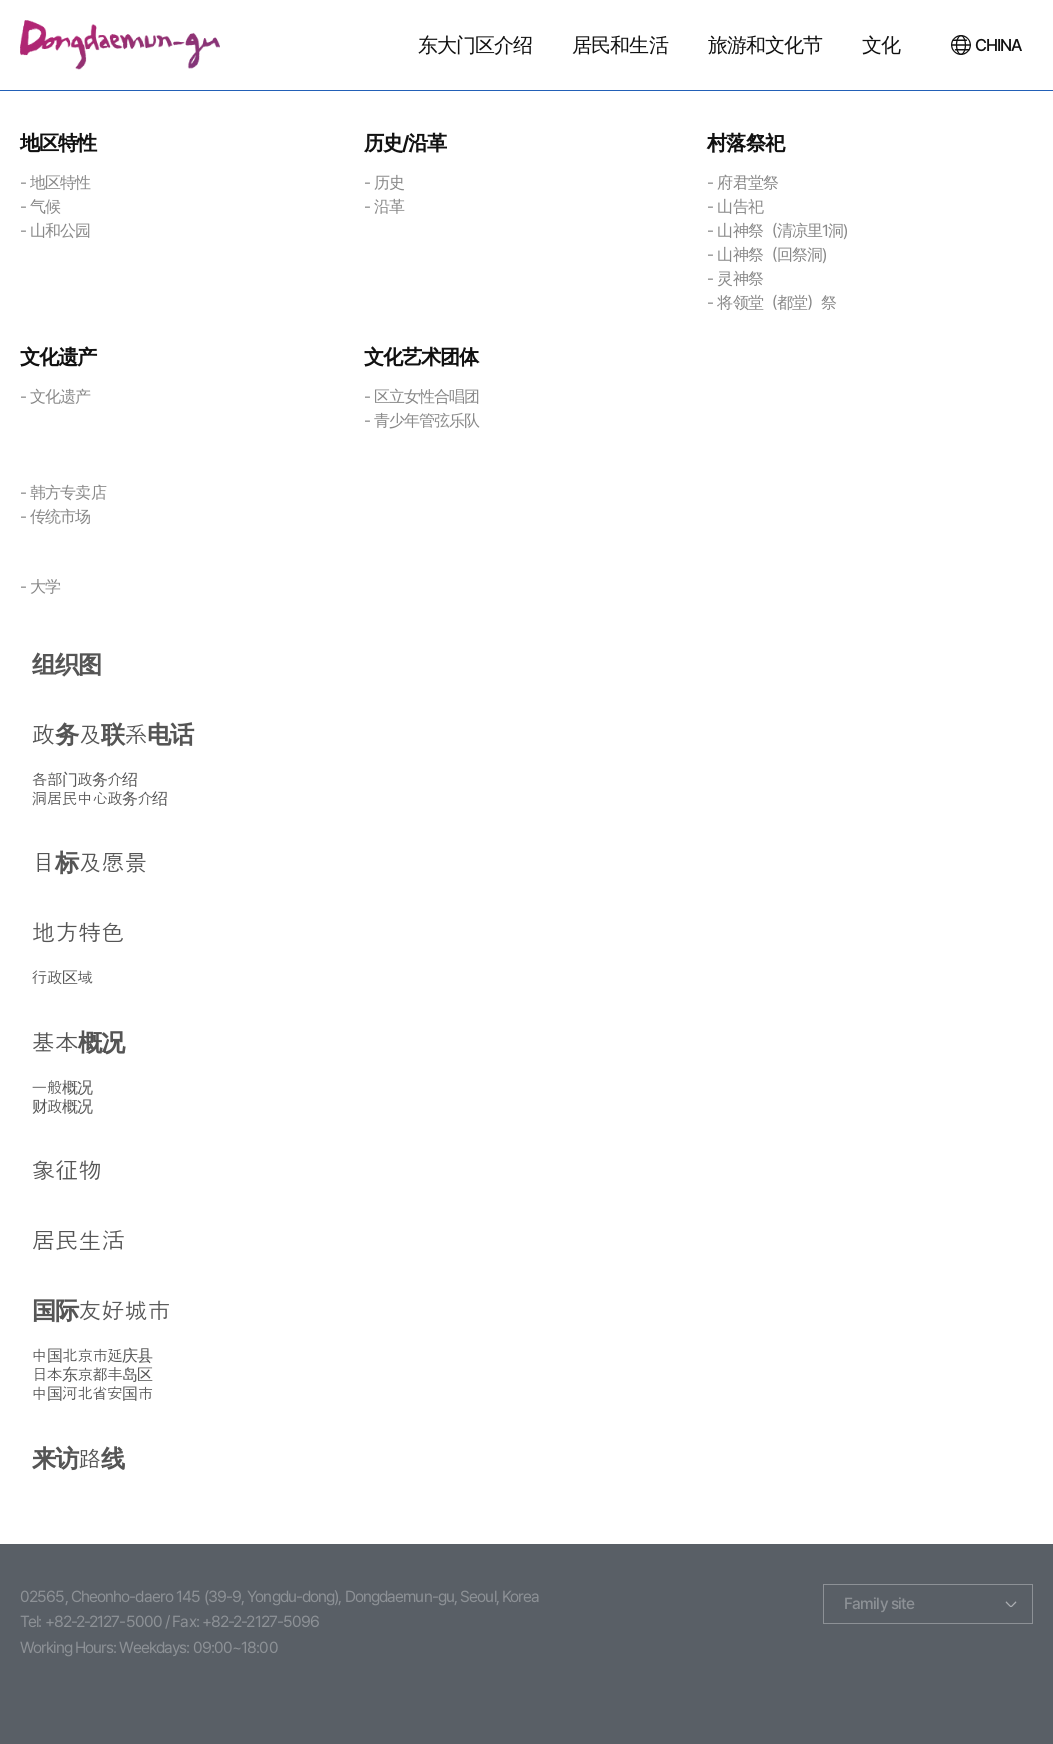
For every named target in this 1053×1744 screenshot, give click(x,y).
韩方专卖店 (68, 492)
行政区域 (62, 977)
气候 (45, 206)
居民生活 (78, 1241)
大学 (45, 586)
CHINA (998, 45)
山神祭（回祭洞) (771, 254)
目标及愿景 (90, 863)
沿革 (389, 206)
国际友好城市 (101, 1311)
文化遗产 (60, 396)
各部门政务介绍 (85, 779)
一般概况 (62, 1087)
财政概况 (62, 1106)
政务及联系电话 (113, 735)
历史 (389, 182)
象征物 (66, 1171)
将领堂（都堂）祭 (776, 302)
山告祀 (739, 206)
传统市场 (60, 516)
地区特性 (60, 182)
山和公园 (60, 230)
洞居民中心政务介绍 (100, 798)
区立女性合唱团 (427, 396)
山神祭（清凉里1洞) (782, 230)
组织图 (66, 665)
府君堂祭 (747, 182)
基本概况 (78, 1043)
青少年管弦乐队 (427, 420)
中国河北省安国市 (92, 1393)
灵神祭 (739, 278)
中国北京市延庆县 (92, 1355)
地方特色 (78, 933)
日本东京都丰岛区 (92, 1374)
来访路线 (78, 1459)
